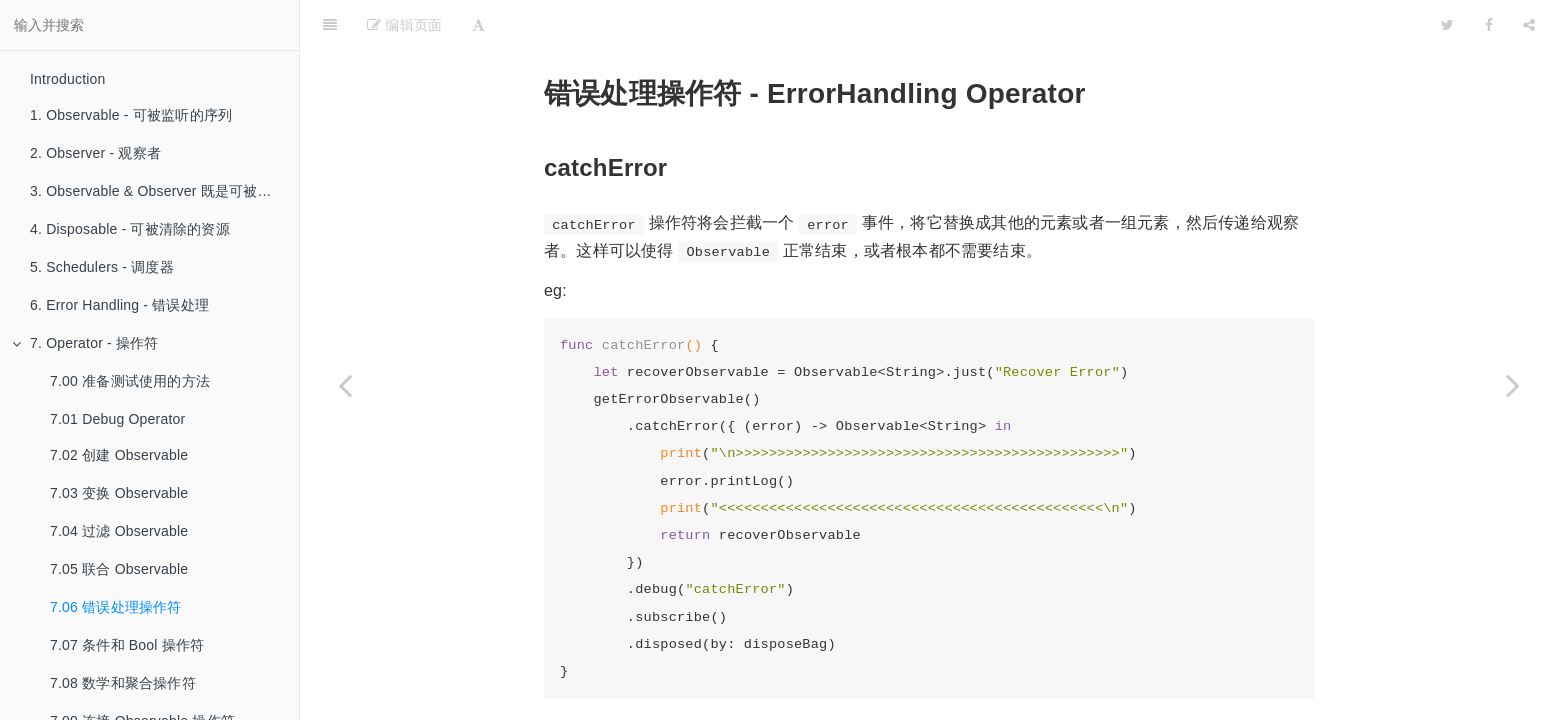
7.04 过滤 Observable (119, 531)
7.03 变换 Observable (119, 493)
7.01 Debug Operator (117, 419)
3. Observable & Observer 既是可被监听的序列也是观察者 (164, 191)
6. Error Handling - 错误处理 (119, 305)
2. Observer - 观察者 (95, 153)
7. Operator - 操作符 (85, 343)
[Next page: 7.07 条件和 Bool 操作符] (1513, 385)
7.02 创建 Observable (119, 455)
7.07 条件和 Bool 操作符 (127, 645)
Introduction (68, 79)
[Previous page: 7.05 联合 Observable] (345, 385)
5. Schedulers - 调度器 (102, 267)
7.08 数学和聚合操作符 (123, 683)
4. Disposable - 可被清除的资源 (130, 229)
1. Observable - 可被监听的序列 (131, 115)
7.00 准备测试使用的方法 (130, 381)
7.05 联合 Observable (119, 569)
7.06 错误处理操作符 (116, 607)
